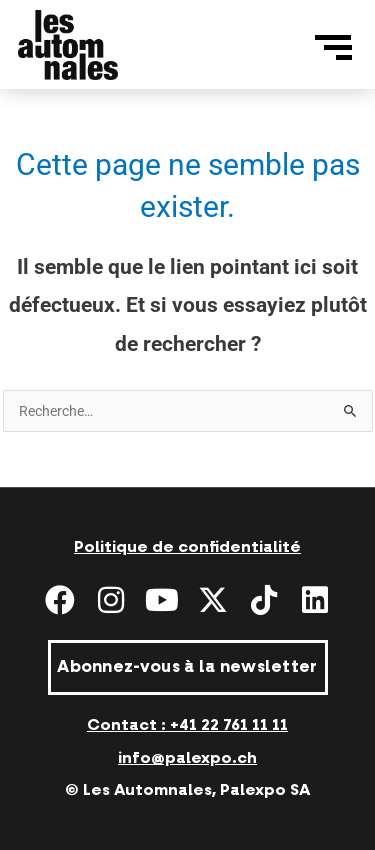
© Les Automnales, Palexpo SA (187, 790)
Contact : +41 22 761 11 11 (187, 725)
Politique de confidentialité (187, 547)
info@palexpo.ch (187, 758)
